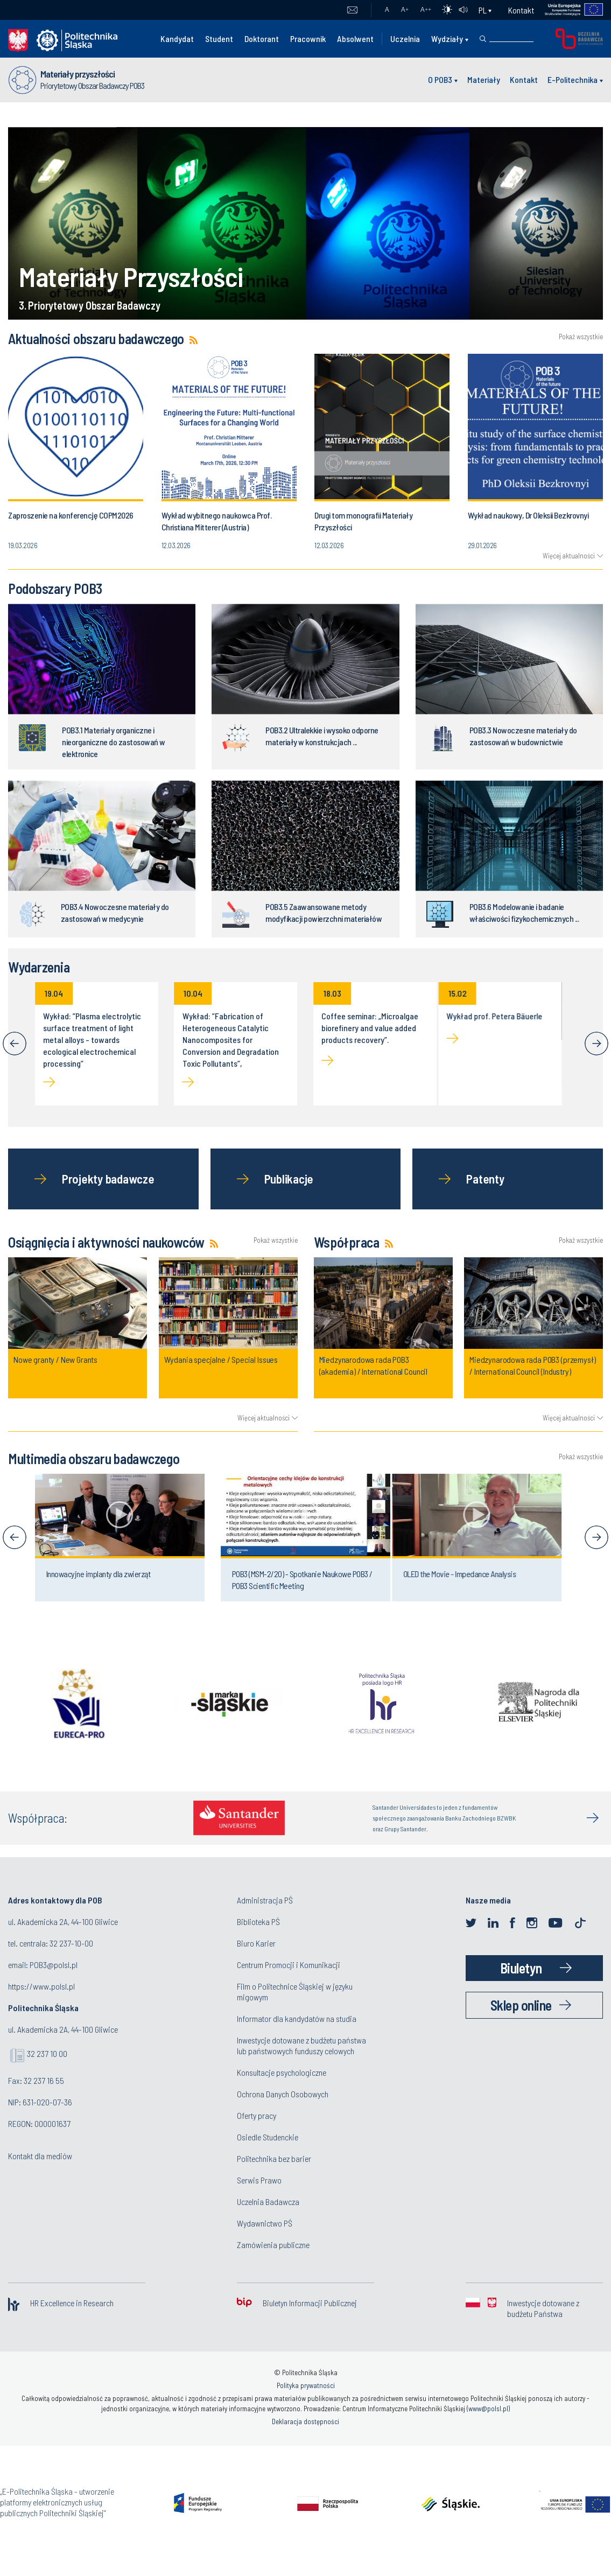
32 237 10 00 (47, 2053)
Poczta (352, 10)
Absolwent (355, 38)
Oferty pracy (256, 2115)
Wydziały (447, 38)
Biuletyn (521, 1967)
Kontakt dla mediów (40, 2156)
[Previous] (14, 1043)
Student (219, 38)
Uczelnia (405, 38)
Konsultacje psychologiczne (281, 2072)
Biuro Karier (256, 1943)
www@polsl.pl (488, 2408)
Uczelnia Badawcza (268, 2201)
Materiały (483, 79)
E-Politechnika (572, 79)
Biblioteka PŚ (258, 1921)
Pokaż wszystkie (581, 336)
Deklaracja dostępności (305, 2421)
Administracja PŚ (265, 1900)
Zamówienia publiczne (273, 2244)
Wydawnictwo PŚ (264, 2223)
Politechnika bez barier (274, 2158)
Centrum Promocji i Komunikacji (288, 1964)
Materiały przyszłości (77, 74)
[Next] (596, 1043)
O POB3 (440, 79)
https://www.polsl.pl (41, 1986)
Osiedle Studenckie (267, 2137)
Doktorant (261, 38)
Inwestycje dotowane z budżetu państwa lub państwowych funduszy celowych (301, 2045)
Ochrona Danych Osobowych (282, 2094)
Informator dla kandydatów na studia (296, 2018)
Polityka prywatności (306, 2385)
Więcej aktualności (569, 555)
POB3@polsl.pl (54, 1964)
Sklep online (521, 2005)
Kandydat (177, 38)
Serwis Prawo (259, 2180)
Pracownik (308, 38)
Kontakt (521, 10)
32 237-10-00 (71, 1943)
